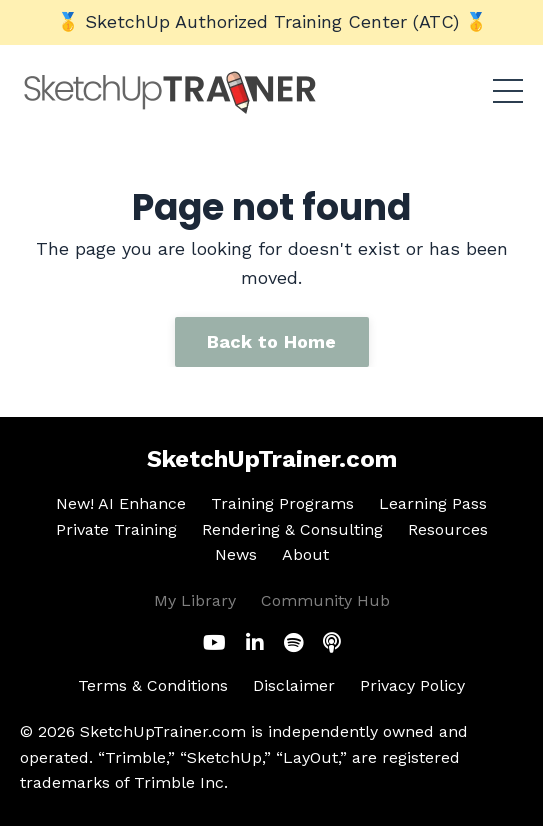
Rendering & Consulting (292, 529)
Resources (448, 529)
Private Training (116, 529)
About (305, 554)
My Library (195, 600)
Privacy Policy (412, 685)
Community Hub (325, 600)
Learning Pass (433, 503)
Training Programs (282, 503)
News (236, 554)
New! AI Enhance (121, 503)
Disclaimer (294, 685)
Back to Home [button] (272, 341)
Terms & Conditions (153, 685)
